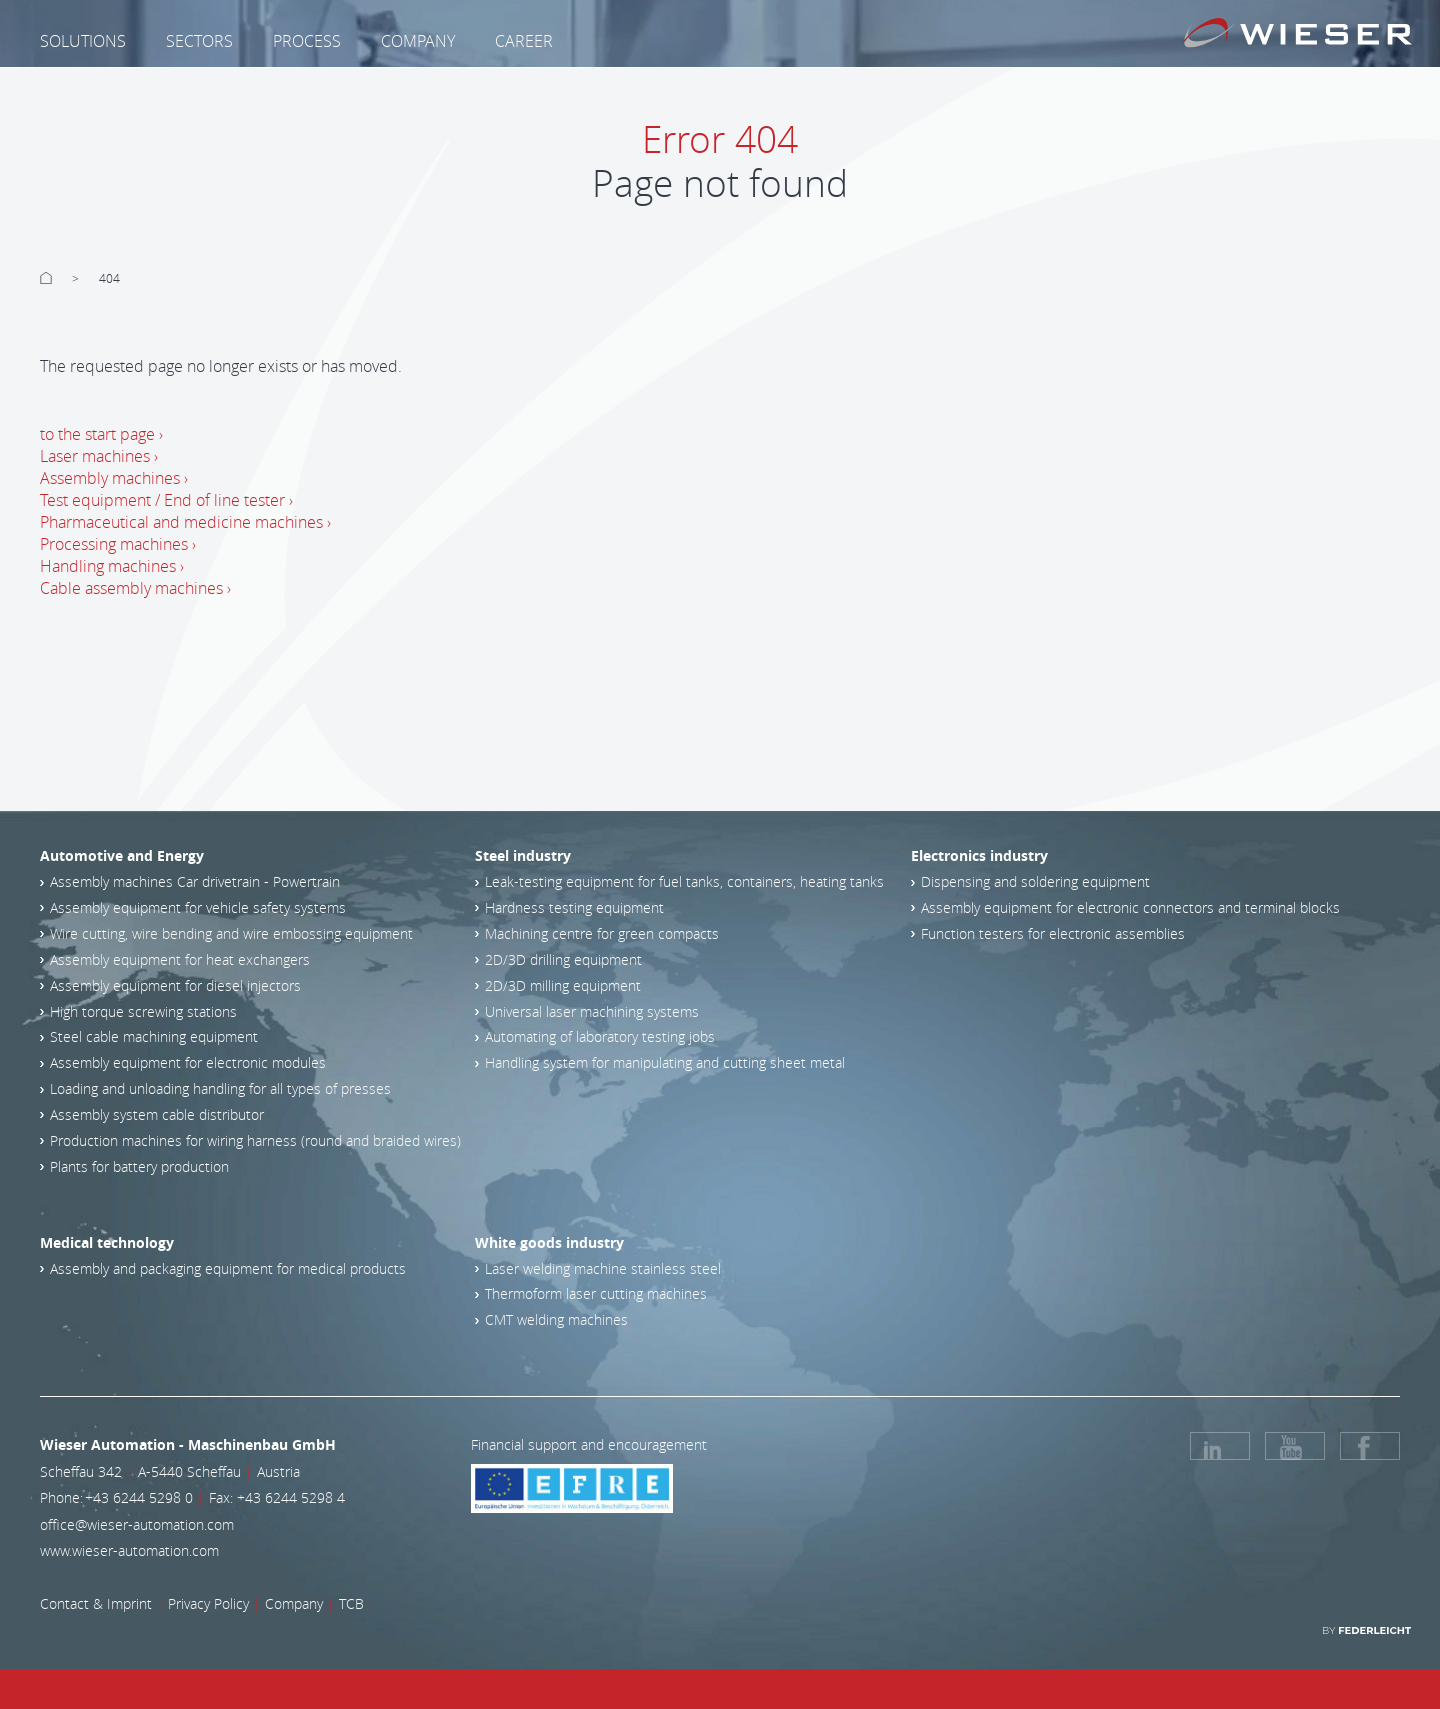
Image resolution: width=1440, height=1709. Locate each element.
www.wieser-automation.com (129, 1550)
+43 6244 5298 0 (139, 1497)
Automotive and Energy (122, 855)
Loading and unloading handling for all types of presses (220, 1088)
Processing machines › (118, 544)
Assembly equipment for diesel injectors (175, 985)
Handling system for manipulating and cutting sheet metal (665, 1062)
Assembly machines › (114, 478)
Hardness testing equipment (574, 907)
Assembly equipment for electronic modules (188, 1062)
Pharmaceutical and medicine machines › (185, 522)
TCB (351, 1603)
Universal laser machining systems (592, 1011)
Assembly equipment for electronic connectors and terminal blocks (1130, 907)
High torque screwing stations (143, 1011)
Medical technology (107, 1242)
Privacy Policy (208, 1603)
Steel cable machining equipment (154, 1036)
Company (294, 1603)
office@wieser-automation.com (137, 1524)
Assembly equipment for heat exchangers (180, 959)
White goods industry (549, 1242)
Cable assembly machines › (135, 588)
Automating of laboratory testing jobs (600, 1036)
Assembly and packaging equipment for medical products (228, 1268)
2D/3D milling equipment (563, 985)
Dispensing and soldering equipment (1035, 881)
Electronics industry (979, 855)
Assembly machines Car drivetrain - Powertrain (195, 881)
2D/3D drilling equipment (563, 959)
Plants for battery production (139, 1166)
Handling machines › (112, 566)
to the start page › (101, 434)
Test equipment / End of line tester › (166, 500)
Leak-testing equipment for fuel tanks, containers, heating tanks (684, 881)
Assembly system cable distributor (157, 1114)
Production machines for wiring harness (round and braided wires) (255, 1140)
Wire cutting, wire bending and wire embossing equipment (231, 933)
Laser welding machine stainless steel (603, 1268)
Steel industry (523, 855)
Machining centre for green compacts (602, 933)
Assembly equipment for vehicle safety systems (198, 907)
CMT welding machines (556, 1319)
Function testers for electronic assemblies (1053, 933)
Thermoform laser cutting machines (596, 1293)
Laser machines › (99, 456)
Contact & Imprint (96, 1603)
